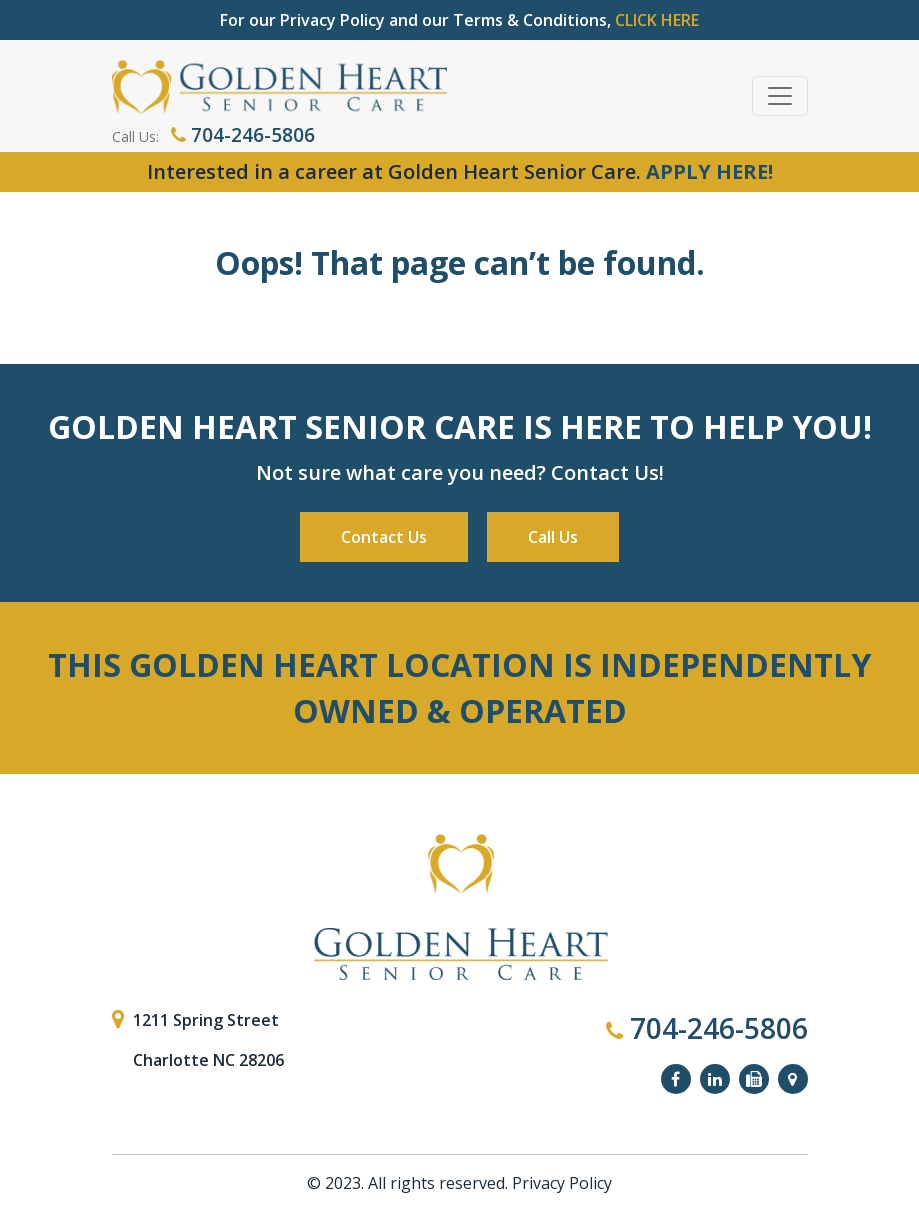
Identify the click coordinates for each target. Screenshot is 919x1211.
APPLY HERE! (709, 171)
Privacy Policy (562, 1183)
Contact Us (384, 537)
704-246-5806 (243, 135)
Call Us (553, 537)
